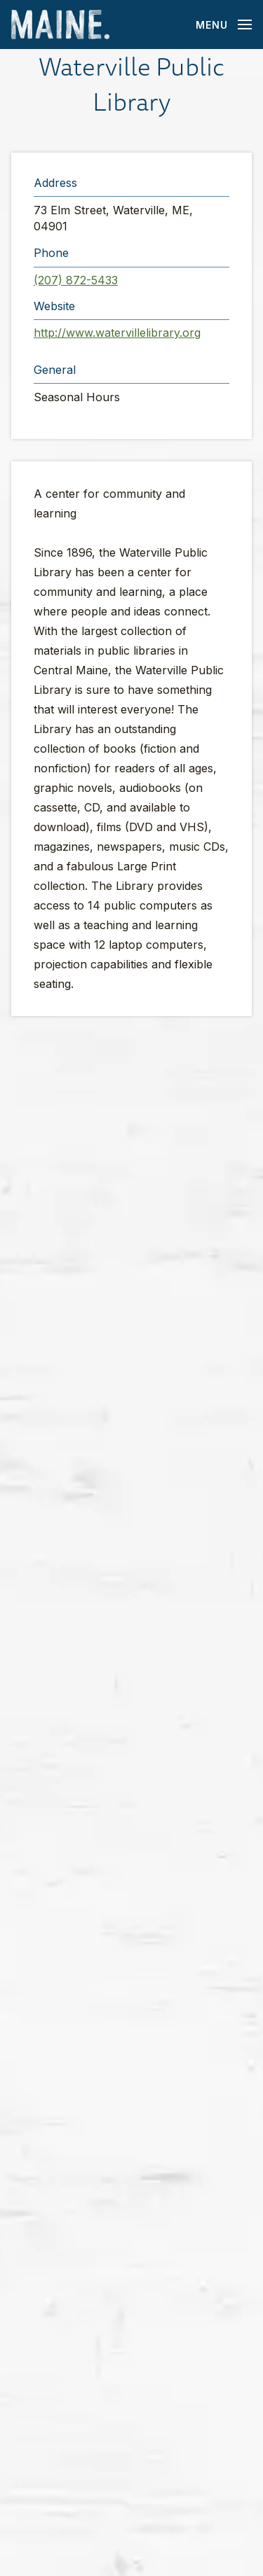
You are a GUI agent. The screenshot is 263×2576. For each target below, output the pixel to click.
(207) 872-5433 (76, 280)
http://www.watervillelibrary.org (117, 333)
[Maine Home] (60, 25)
